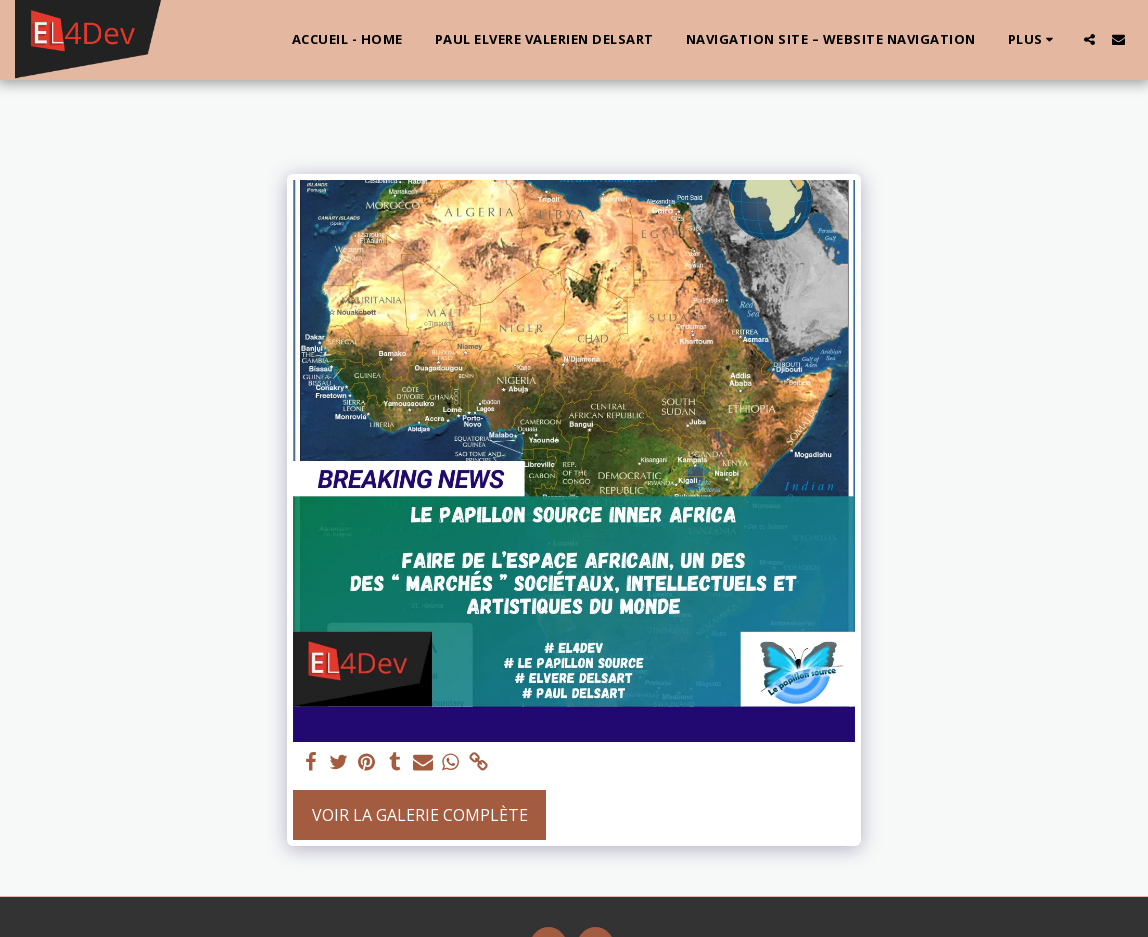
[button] (1089, 39)
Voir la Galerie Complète (420, 815)
